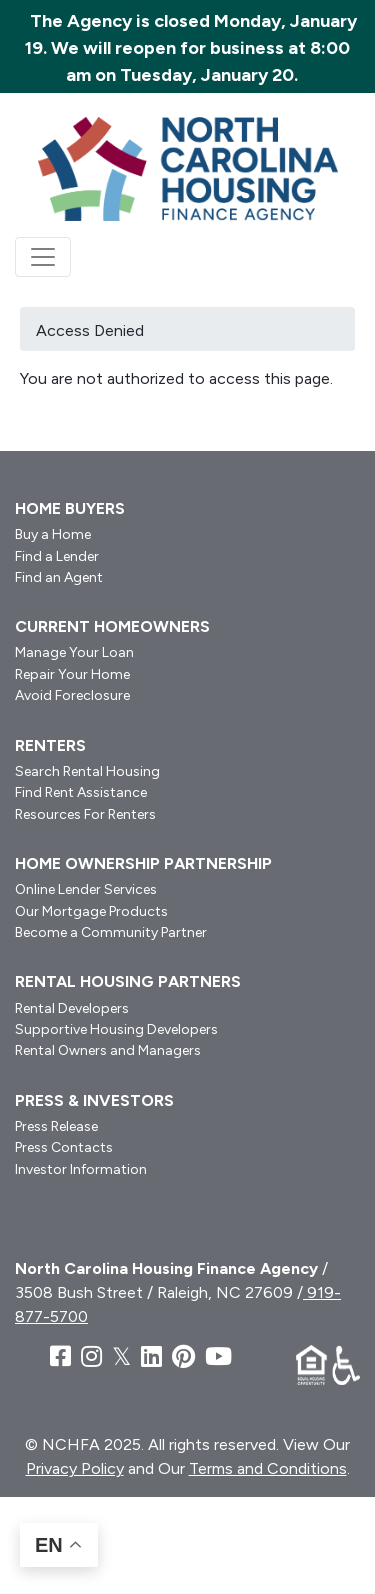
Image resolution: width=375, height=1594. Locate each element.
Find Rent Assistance (81, 792)
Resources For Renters (85, 814)
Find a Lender (57, 556)
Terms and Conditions (268, 1468)
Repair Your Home (72, 674)
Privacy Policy (75, 1468)
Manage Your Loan (74, 652)
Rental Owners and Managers (108, 1050)
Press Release (56, 1126)
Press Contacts (64, 1147)
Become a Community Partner (111, 932)
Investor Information (81, 1169)
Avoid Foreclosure (72, 695)
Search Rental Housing (87, 771)
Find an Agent (59, 577)
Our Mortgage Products (91, 911)
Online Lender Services (86, 889)
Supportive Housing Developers (116, 1029)
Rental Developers (72, 1008)
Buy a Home (53, 534)
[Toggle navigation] (43, 257)
